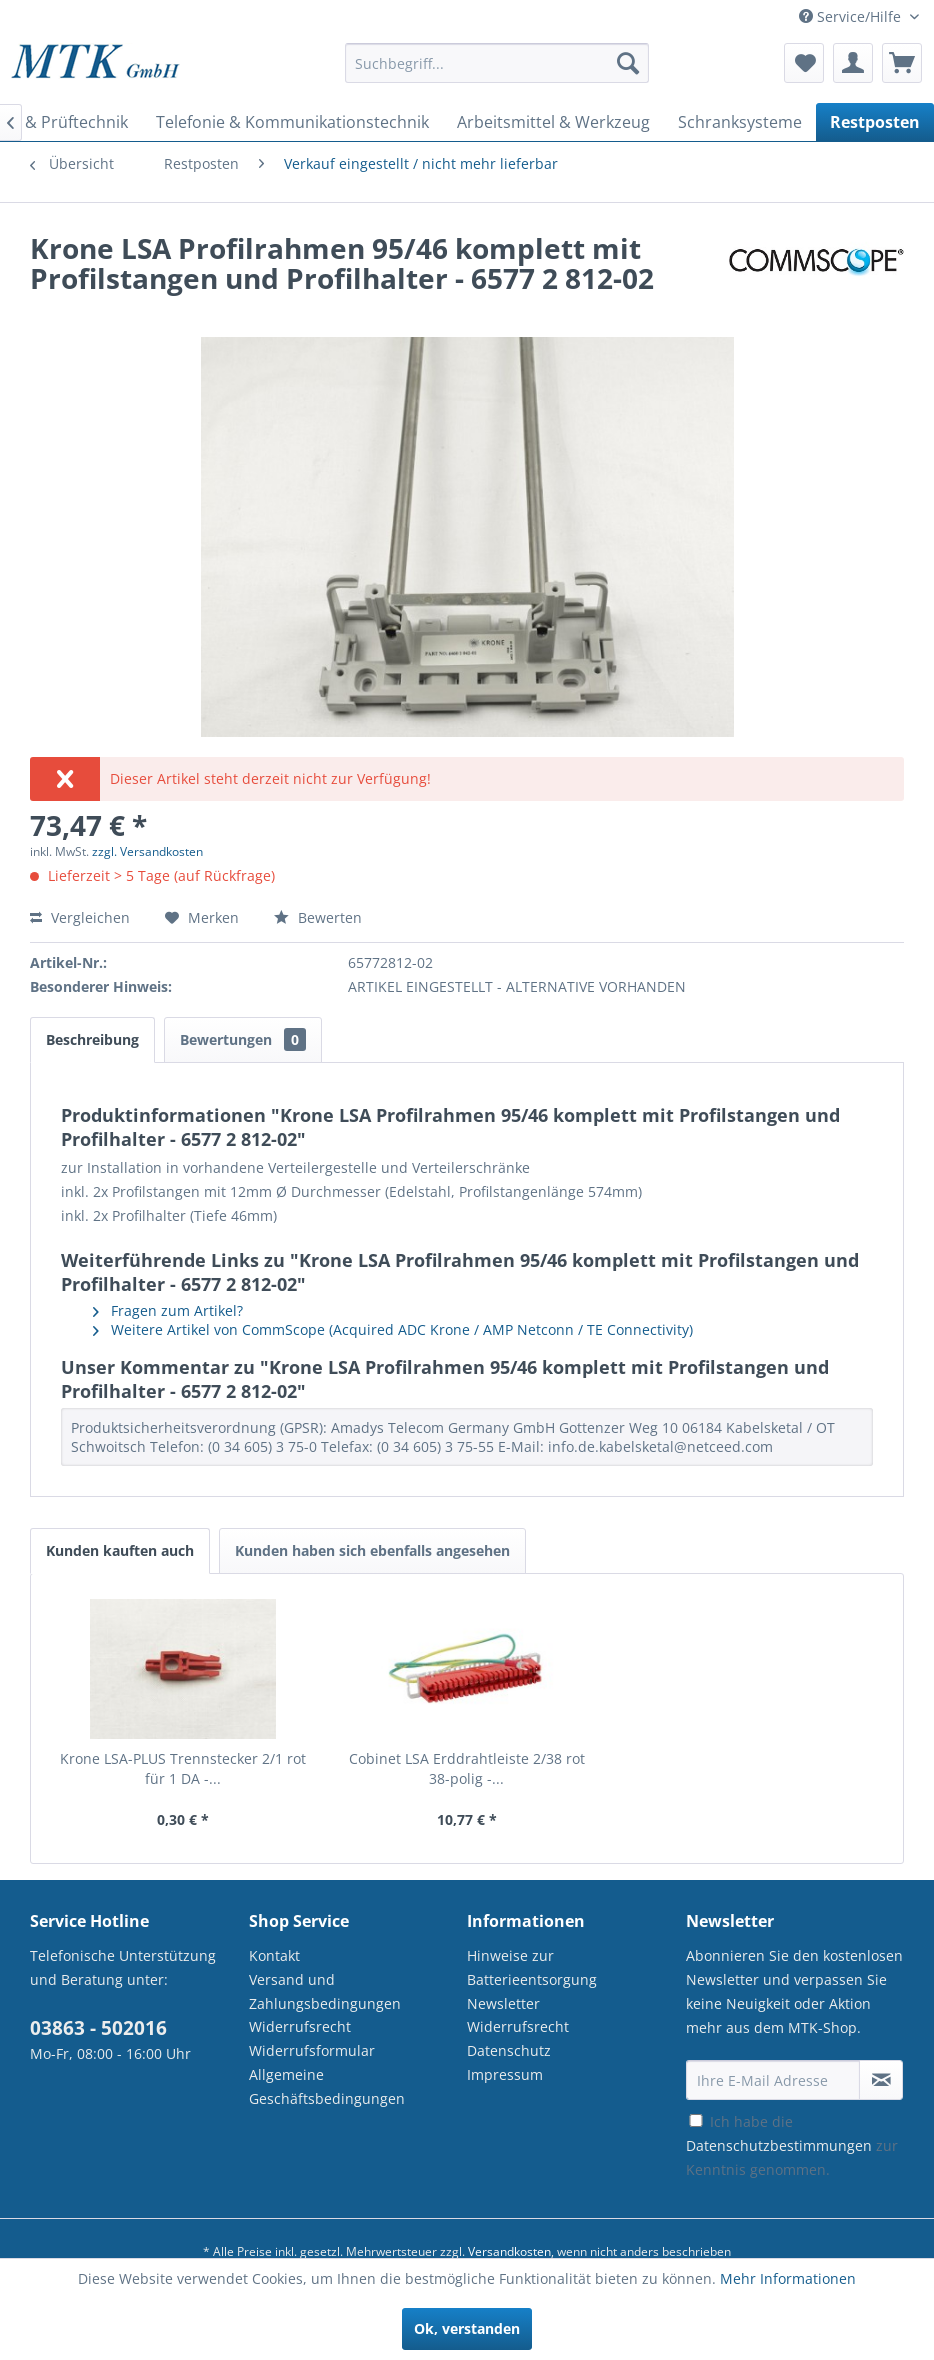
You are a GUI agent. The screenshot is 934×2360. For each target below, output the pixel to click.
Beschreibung (92, 1039)
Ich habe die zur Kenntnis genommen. (792, 2145)
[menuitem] (497, 72)
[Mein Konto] (853, 63)
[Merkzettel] (804, 63)
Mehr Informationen (788, 2278)
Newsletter (503, 2003)
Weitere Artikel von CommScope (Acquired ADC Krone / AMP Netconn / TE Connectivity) (393, 1329)
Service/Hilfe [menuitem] (852, 16)
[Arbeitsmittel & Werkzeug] (553, 122)
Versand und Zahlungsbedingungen (325, 1991)
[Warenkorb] (902, 63)
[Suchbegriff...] (497, 63)
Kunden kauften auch (120, 1550)
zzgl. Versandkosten (147, 851)
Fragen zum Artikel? (168, 1310)
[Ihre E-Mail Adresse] (773, 2080)
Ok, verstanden (467, 2328)
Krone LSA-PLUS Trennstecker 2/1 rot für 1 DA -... (183, 1768)
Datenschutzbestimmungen (779, 2145)
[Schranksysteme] (740, 122)
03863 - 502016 (98, 2028)
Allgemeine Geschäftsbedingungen (327, 2086)
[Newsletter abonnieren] (881, 2080)
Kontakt (274, 1955)
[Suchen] (628, 63)
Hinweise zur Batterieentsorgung (532, 1967)
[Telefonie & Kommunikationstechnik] (292, 122)
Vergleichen (80, 917)
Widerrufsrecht (300, 2026)
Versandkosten (509, 2251)
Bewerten (318, 917)
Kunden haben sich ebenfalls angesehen (372, 1550)
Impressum (505, 2074)
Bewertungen (243, 1039)
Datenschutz (509, 2050)
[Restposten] (875, 122)
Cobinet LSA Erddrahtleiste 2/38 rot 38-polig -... (467, 1768)
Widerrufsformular (312, 2050)
